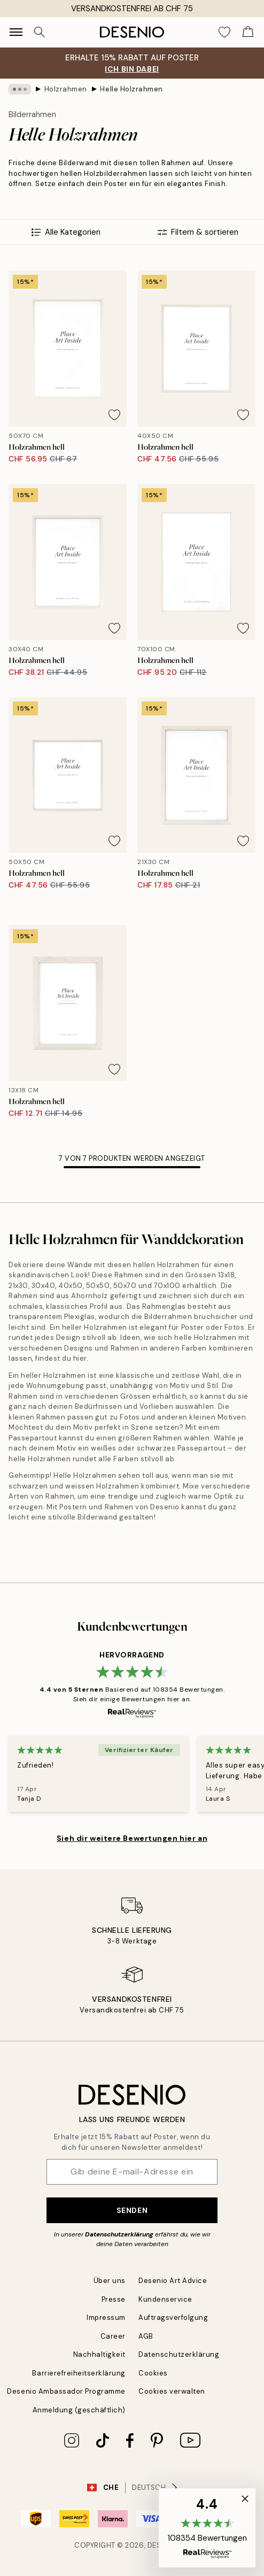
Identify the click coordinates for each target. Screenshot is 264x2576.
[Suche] (39, 32)
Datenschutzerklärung (119, 2234)
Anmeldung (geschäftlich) (79, 2410)
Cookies (153, 2373)
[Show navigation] (16, 32)
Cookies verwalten (171, 2391)
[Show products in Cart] (248, 32)
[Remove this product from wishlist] (114, 415)
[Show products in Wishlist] (224, 32)
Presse (114, 2299)
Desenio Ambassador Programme (66, 2391)
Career (113, 2336)
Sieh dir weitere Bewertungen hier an (132, 1838)
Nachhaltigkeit (99, 2354)
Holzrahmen (65, 89)
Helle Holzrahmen (131, 89)
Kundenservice (165, 2299)
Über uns (110, 2280)
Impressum (106, 2317)
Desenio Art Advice (172, 2280)
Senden (132, 2210)
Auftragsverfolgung (173, 2317)
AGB (145, 2336)
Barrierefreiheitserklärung (79, 2373)
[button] (207, 2527)
